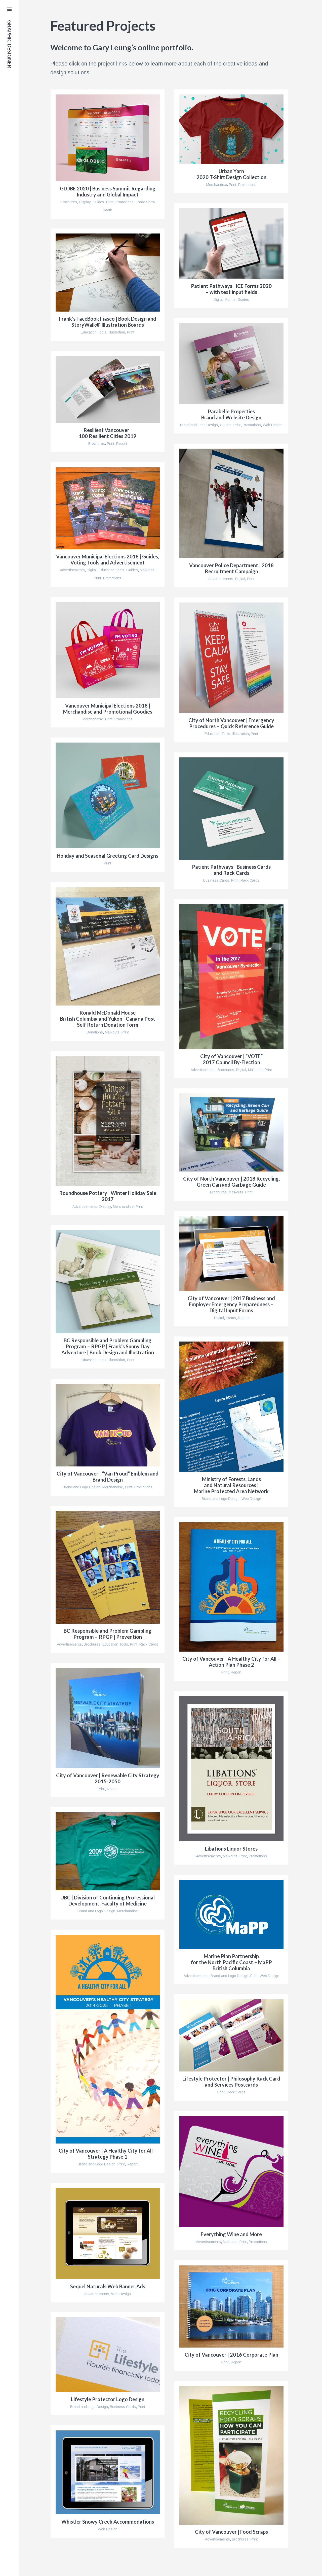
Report (121, 444)
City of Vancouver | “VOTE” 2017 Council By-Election (231, 1059)
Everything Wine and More (231, 2234)
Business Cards (216, 880)
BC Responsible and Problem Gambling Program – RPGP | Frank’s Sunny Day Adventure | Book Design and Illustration (107, 1346)
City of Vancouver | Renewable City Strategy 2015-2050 (107, 1778)
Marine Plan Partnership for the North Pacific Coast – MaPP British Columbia (231, 1962)
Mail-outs (147, 570)
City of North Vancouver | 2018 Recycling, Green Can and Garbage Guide (231, 1182)
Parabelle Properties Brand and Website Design (231, 414)
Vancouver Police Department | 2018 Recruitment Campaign (231, 568)
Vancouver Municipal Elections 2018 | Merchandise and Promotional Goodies (107, 708)
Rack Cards (249, 880)
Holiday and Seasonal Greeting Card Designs (107, 856)
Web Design (273, 425)
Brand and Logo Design (199, 425)
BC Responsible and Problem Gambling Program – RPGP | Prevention (107, 1634)
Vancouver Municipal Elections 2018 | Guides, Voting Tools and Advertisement (107, 559)
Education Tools (93, 332)
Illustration (116, 332)
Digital (218, 299)
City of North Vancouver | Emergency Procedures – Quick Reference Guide (231, 723)
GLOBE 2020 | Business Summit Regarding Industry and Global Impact (107, 191)
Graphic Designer (10, 44)
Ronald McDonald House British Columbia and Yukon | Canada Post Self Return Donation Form (107, 1019)
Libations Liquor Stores (231, 1849)
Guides (98, 202)
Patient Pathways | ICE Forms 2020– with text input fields (231, 289)
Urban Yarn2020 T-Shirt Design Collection (231, 174)
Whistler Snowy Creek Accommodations (107, 2522)
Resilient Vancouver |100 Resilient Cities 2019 (107, 433)
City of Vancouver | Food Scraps (231, 2532)
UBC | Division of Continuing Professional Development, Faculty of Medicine (107, 1900)
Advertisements (220, 579)
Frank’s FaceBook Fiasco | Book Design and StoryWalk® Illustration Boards (107, 322)
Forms (230, 299)
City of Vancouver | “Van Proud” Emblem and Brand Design (107, 1476)
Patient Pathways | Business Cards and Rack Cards (231, 870)
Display (85, 202)
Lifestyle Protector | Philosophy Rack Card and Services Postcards (231, 2082)
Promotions (124, 202)
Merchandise (216, 185)
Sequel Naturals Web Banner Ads (107, 2286)
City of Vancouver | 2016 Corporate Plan (231, 2355)
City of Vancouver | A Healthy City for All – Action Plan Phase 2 (231, 1662)
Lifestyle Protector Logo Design (107, 2399)
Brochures (68, 202)
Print (109, 202)
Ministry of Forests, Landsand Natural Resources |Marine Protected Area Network (231, 1485)
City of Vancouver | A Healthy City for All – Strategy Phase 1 (108, 2154)
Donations (95, 1032)
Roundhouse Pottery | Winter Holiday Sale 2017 (107, 1196)
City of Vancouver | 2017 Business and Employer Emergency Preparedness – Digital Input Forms (231, 1304)
